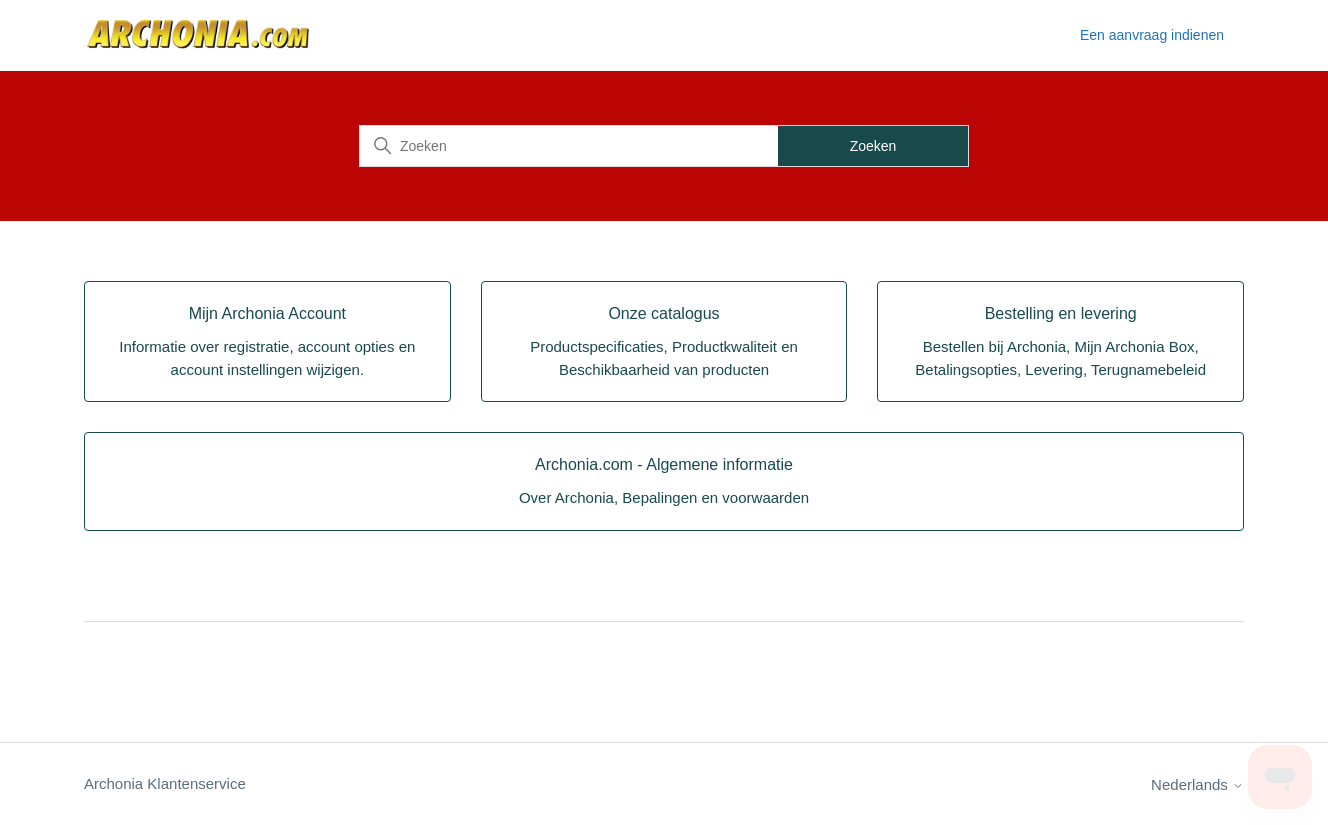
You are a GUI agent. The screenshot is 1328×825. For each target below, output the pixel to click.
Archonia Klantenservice (165, 783)
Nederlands (1197, 784)
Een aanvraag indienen (1152, 35)
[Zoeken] (569, 146)
